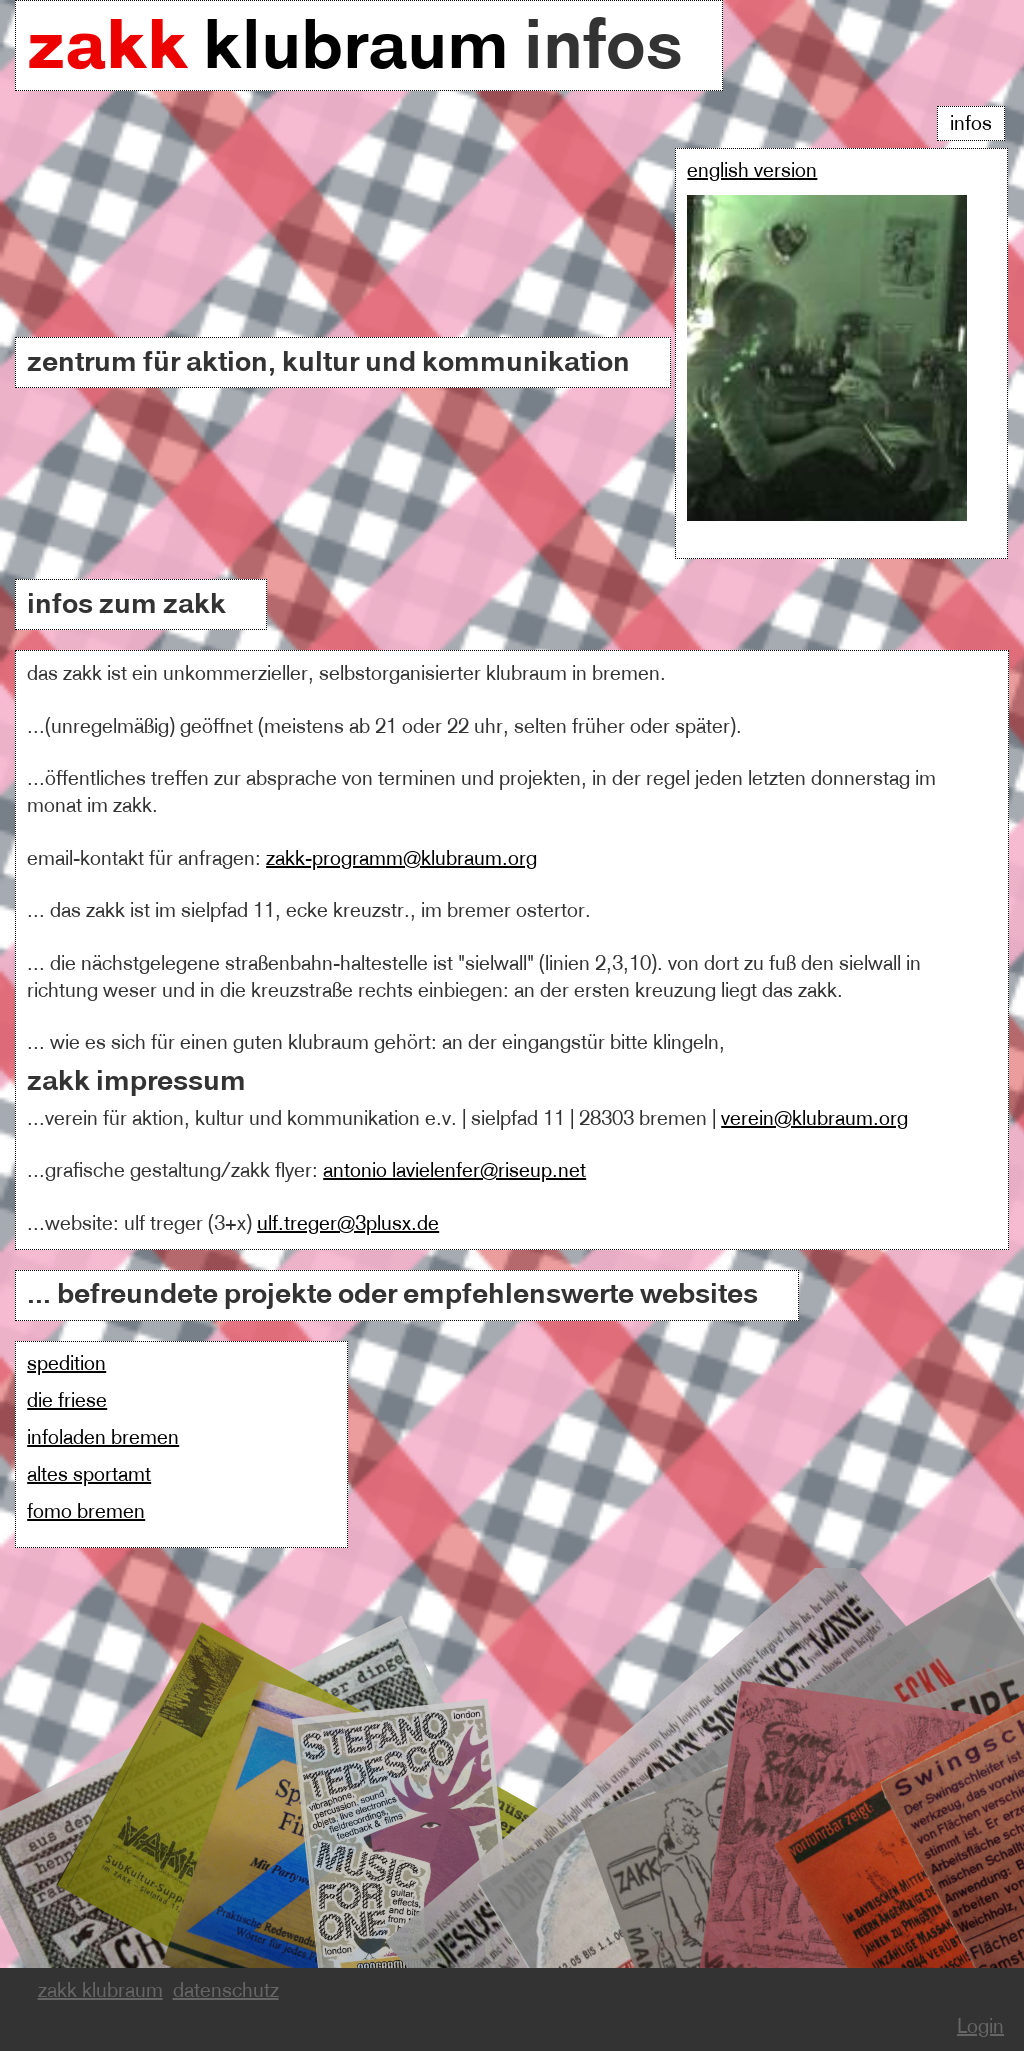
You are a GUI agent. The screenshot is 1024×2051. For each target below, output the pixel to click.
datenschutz (226, 1990)
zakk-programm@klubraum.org (401, 858)
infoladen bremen (103, 1437)
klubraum (275, 44)
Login (980, 2026)
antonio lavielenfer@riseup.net (454, 1170)
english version (752, 170)
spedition (66, 1363)
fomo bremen (86, 1511)
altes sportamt (89, 1474)
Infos (971, 123)
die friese (67, 1400)
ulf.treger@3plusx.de (348, 1223)
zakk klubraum (100, 1990)
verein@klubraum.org (814, 1118)
